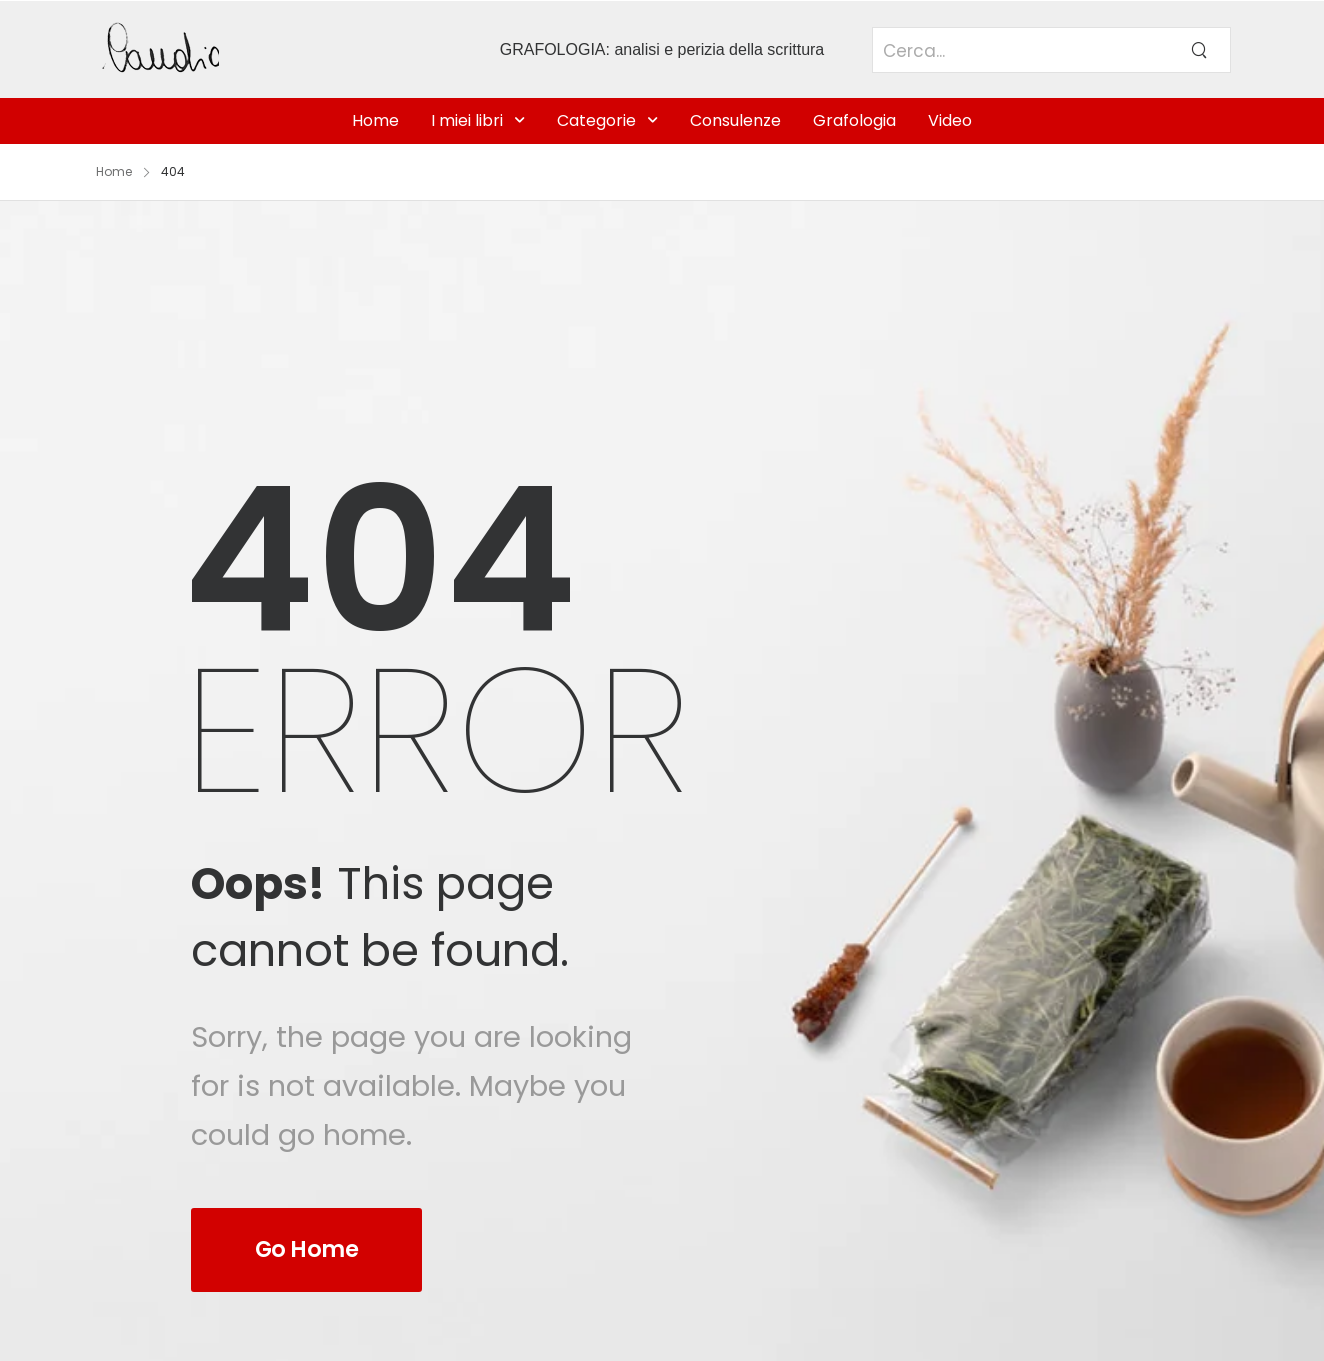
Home (375, 120)
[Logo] (235, 49)
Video (950, 120)
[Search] (1020, 61)
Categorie (596, 120)
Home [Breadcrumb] (114, 171)
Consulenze (735, 120)
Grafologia (854, 120)
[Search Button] (1198, 50)
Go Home (306, 1249)
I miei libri (467, 120)
